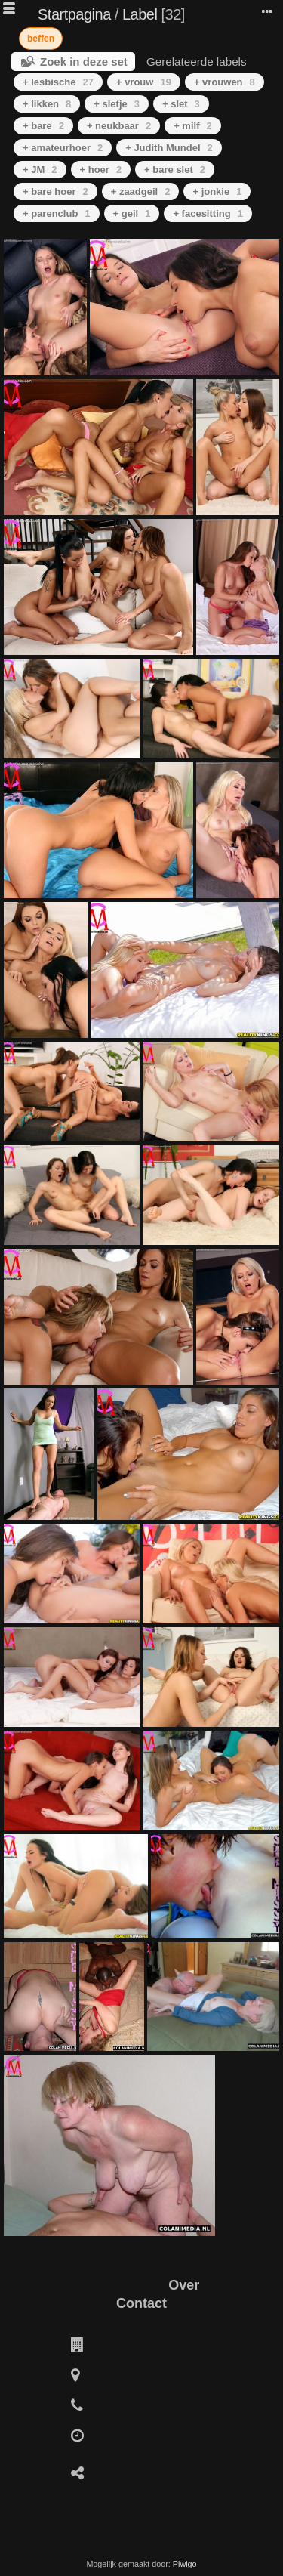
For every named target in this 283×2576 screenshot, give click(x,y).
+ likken (47, 104)
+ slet (181, 104)
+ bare (43, 125)
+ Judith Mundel (169, 147)
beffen (40, 38)
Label (139, 14)
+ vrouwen (224, 82)
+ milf (193, 125)
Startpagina (74, 14)
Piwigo (185, 2563)
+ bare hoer (55, 191)
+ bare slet (174, 169)
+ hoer (101, 169)
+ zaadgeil (141, 191)
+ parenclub (57, 213)
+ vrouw (143, 82)
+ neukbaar (119, 125)
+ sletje (117, 104)
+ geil (132, 213)
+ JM (40, 169)
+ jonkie (216, 191)
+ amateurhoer (63, 147)
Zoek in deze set (84, 61)
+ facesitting (207, 213)
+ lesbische (58, 82)
